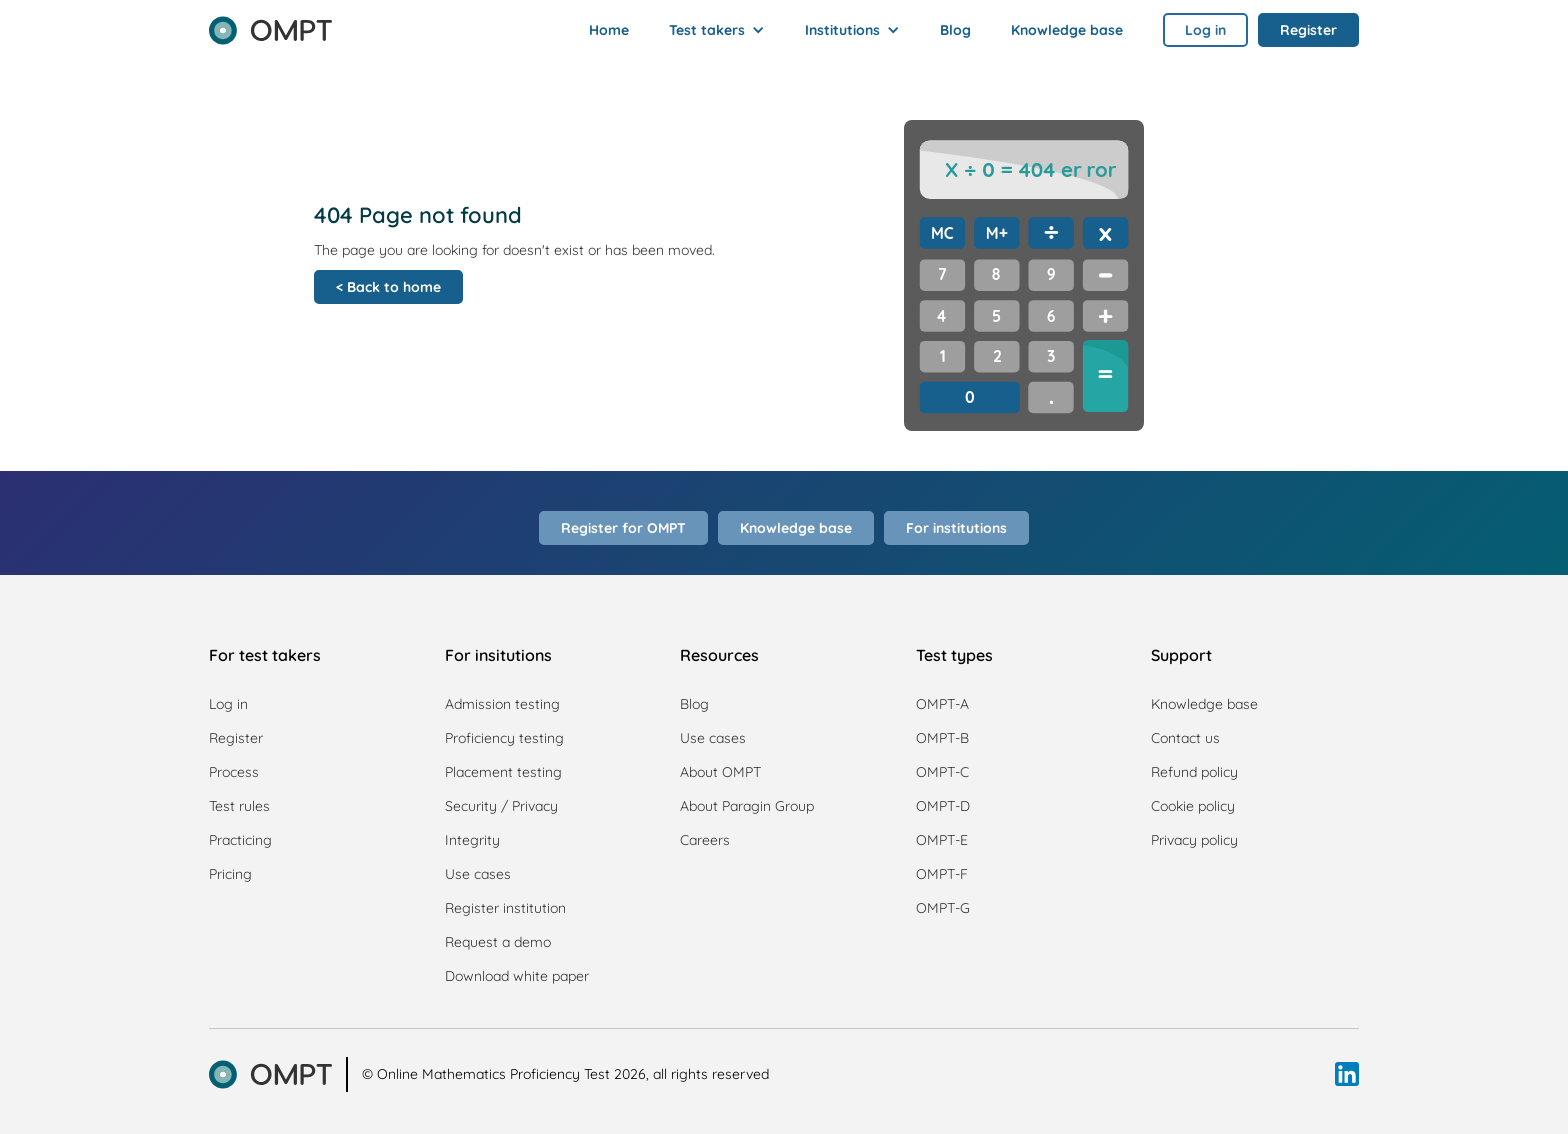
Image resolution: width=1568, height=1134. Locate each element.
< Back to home (388, 287)
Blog (955, 30)
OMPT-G (943, 908)
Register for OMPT (623, 528)
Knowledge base (1067, 30)
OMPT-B (942, 738)
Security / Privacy (501, 806)
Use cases (478, 874)
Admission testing (502, 704)
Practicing (240, 840)
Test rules (239, 806)
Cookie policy (1193, 806)
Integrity (472, 840)
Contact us (1185, 738)
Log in (228, 704)
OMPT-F (942, 874)
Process (234, 772)
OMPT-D (943, 806)
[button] (717, 30)
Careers (705, 840)
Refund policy (1194, 772)
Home (609, 30)
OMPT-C (942, 772)
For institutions (956, 528)
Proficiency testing (504, 738)
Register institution (505, 908)
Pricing (230, 874)
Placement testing (503, 772)
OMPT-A (942, 704)
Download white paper (517, 976)
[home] (270, 24)
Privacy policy (1194, 840)
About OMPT (720, 772)
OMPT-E (942, 840)
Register (236, 738)
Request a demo (498, 942)
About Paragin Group (747, 806)
